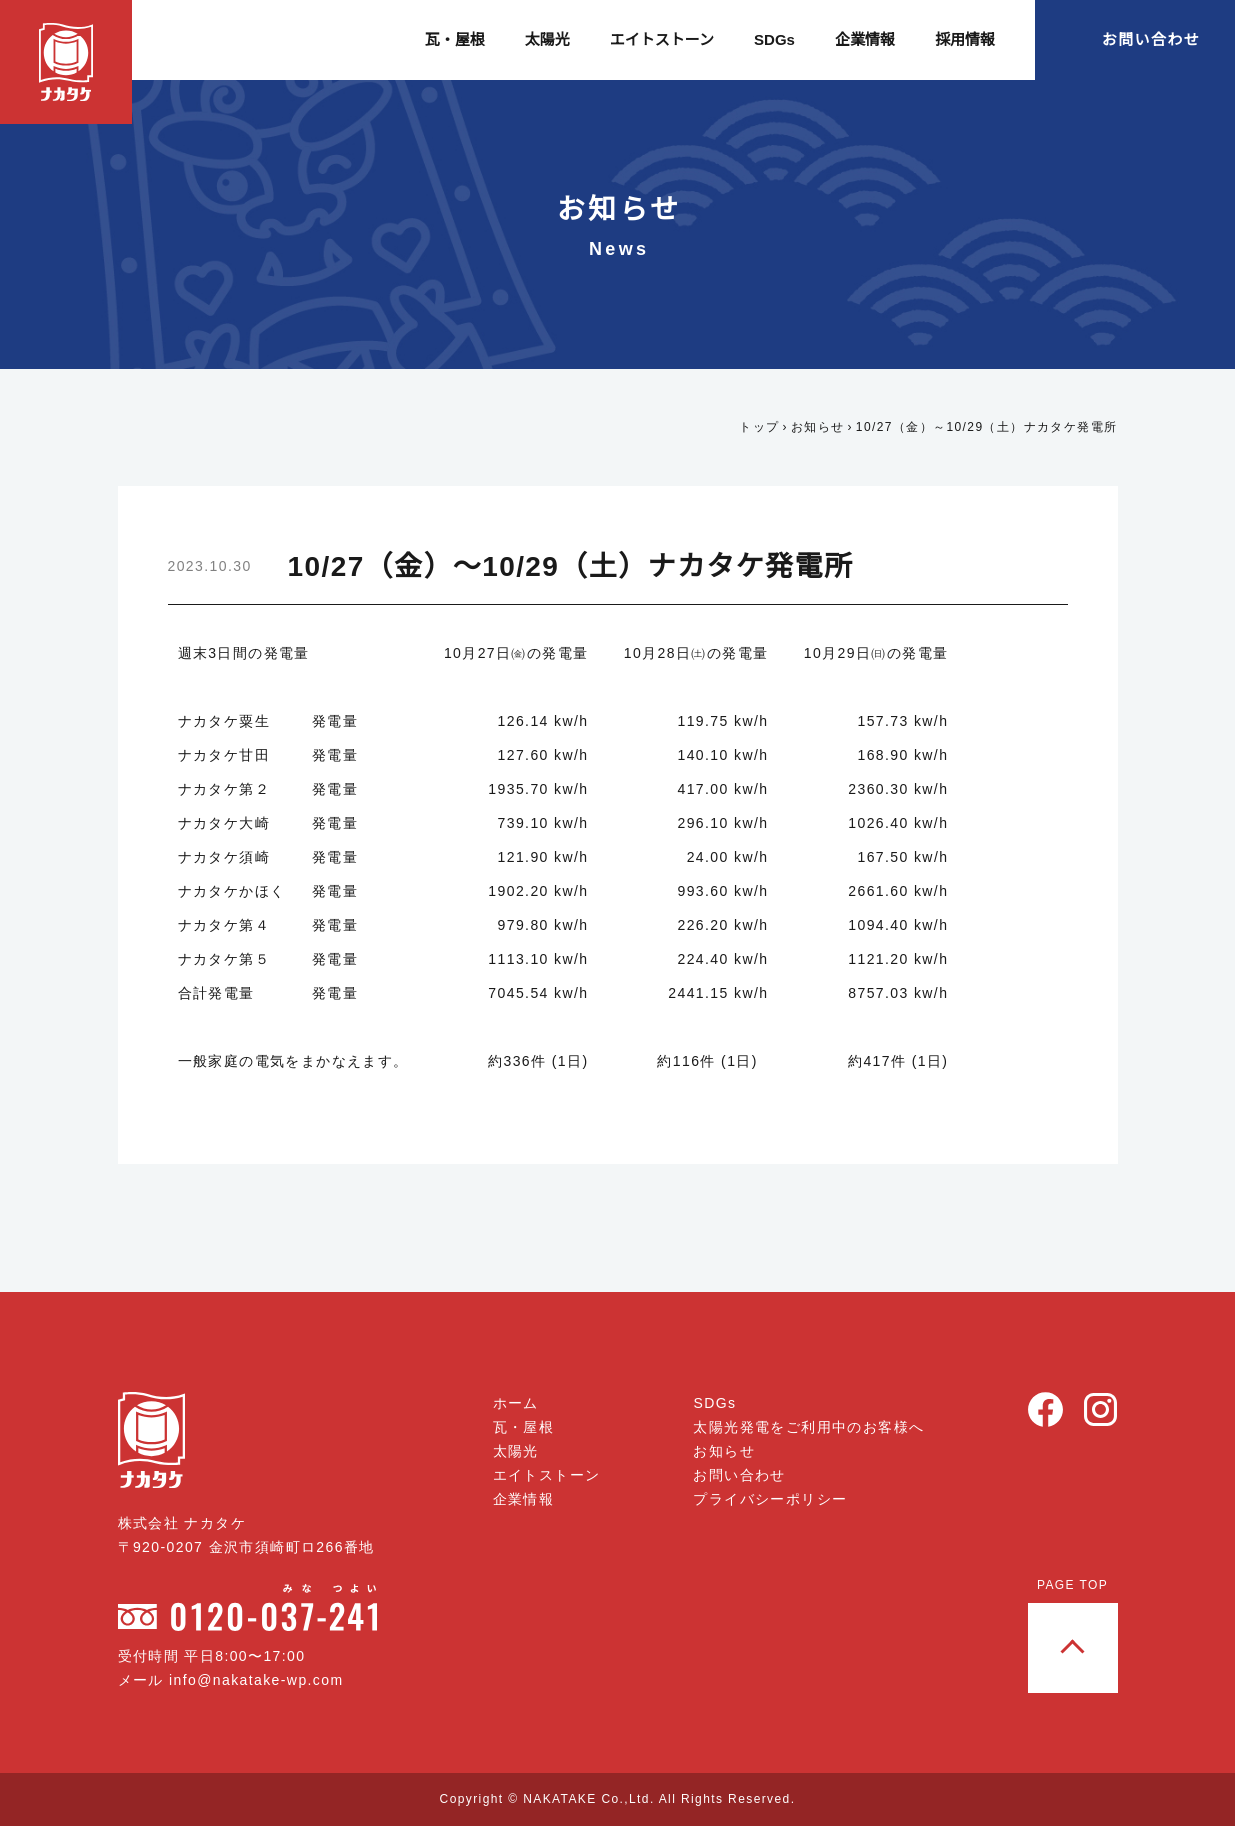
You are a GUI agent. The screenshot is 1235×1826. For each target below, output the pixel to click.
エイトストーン (664, 39)
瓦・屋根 (457, 39)
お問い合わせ (1151, 39)
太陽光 (549, 39)
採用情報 (965, 39)
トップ (753, 426)
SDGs (775, 39)
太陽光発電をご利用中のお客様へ (808, 1427)
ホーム (517, 1403)
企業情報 (865, 39)
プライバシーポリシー (770, 1499)
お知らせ (812, 426)
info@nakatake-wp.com (263, 1680)
